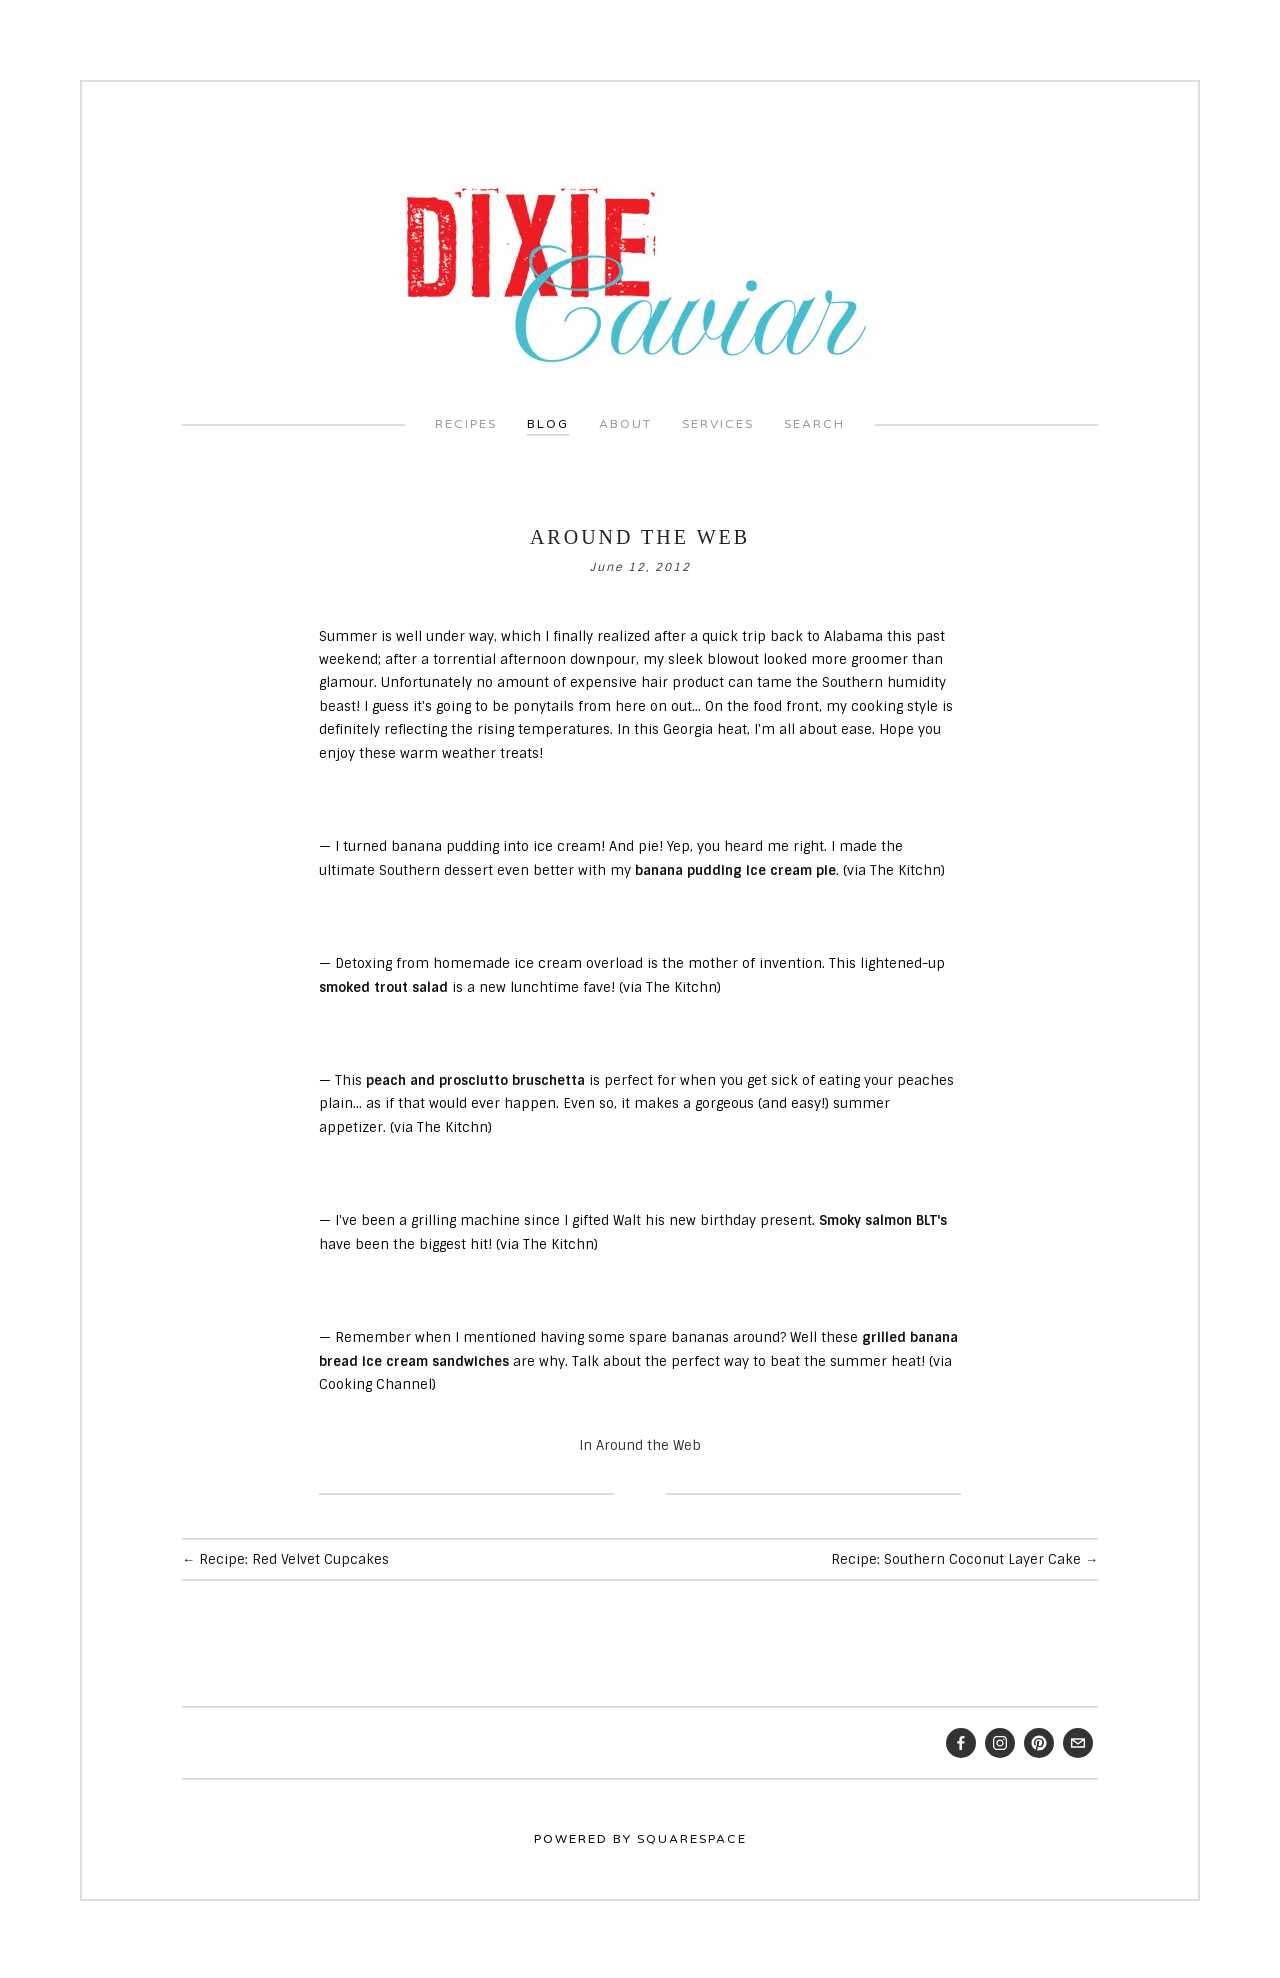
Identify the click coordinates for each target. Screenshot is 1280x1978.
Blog (548, 421)
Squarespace (692, 1835)
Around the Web (640, 534)
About (625, 421)
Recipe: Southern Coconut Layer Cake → (964, 1556)
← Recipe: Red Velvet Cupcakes (285, 1556)
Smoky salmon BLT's (883, 1217)
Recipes (466, 421)
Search (814, 421)
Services (718, 421)
